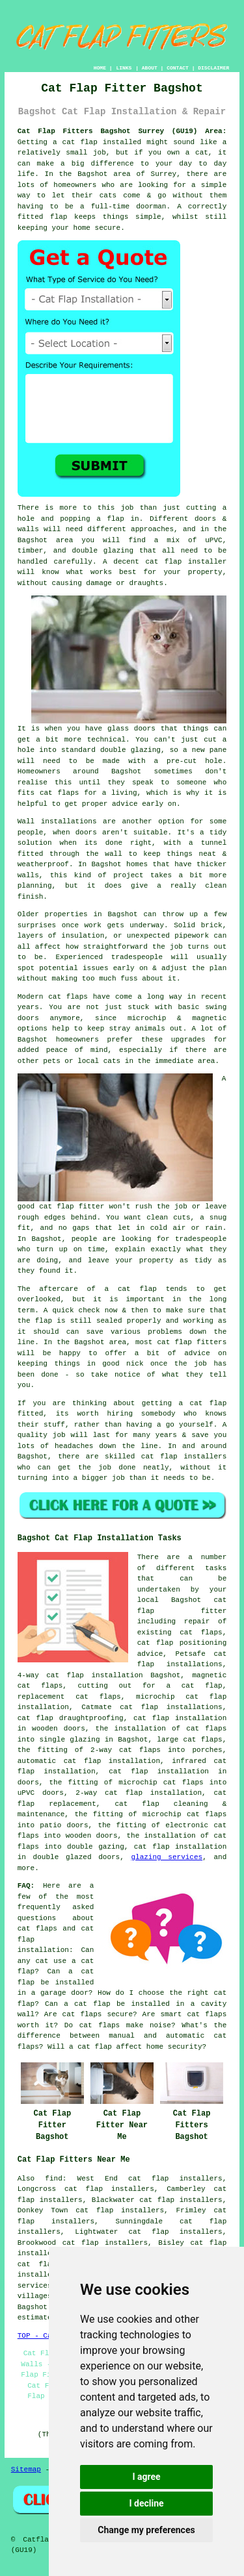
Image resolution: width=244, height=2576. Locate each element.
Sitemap (26, 2469)
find (53, 2178)
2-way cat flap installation (138, 1793)
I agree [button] (146, 2476)
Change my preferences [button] (146, 2530)
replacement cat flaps (69, 1697)
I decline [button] (146, 2503)
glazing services (166, 1857)
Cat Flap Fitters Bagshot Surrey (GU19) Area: (122, 131)
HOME (100, 68)
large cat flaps (189, 1740)
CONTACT (178, 68)
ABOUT (149, 68)
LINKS (123, 68)
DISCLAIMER (213, 68)
